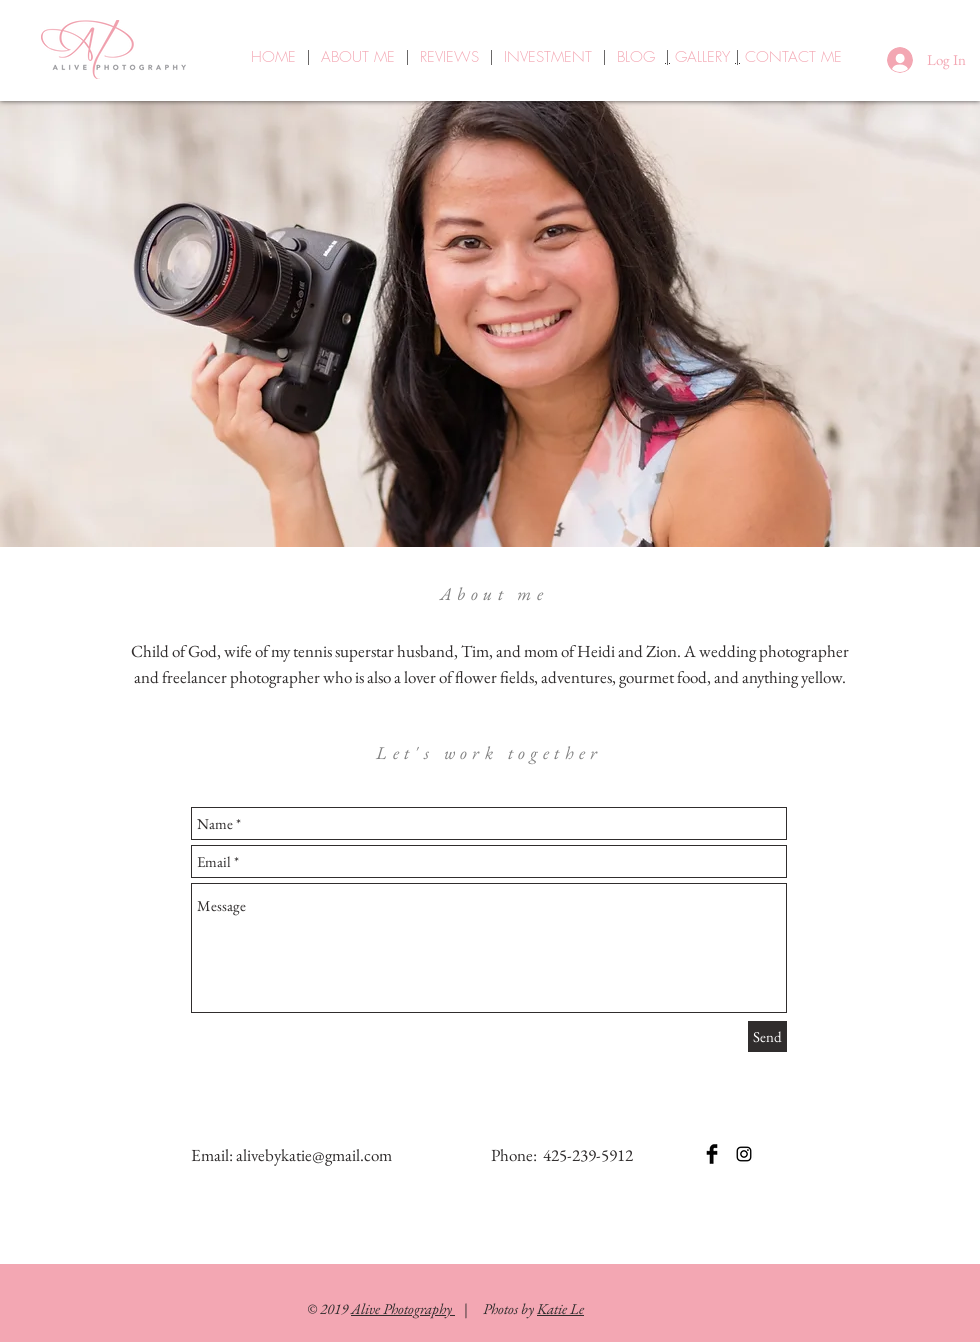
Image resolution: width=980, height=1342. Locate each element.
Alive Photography (403, 1308)
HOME (273, 57)
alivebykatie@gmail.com (314, 1155)
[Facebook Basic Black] (712, 1154)
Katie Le (560, 1308)
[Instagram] (744, 1154)
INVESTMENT (548, 57)
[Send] (767, 1036)
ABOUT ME (358, 57)
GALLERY (705, 57)
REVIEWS (449, 57)
